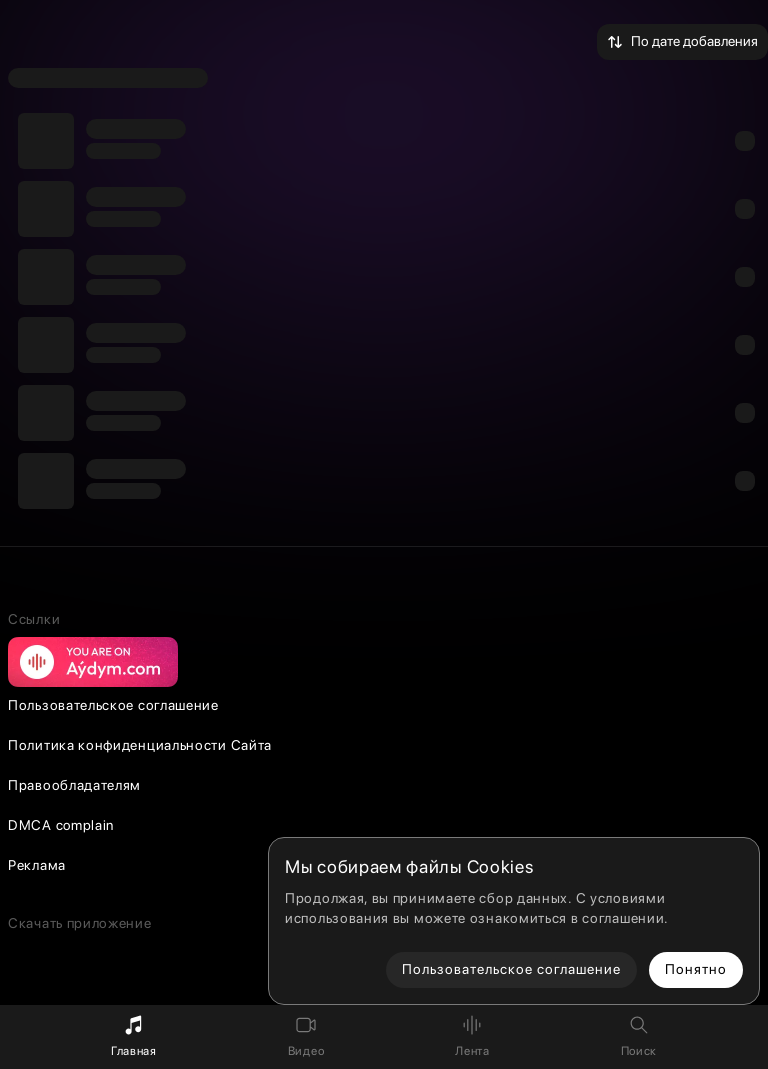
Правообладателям (74, 785)
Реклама (37, 865)
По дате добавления (682, 41)
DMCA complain (61, 825)
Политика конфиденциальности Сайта (140, 745)
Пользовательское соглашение (113, 705)
